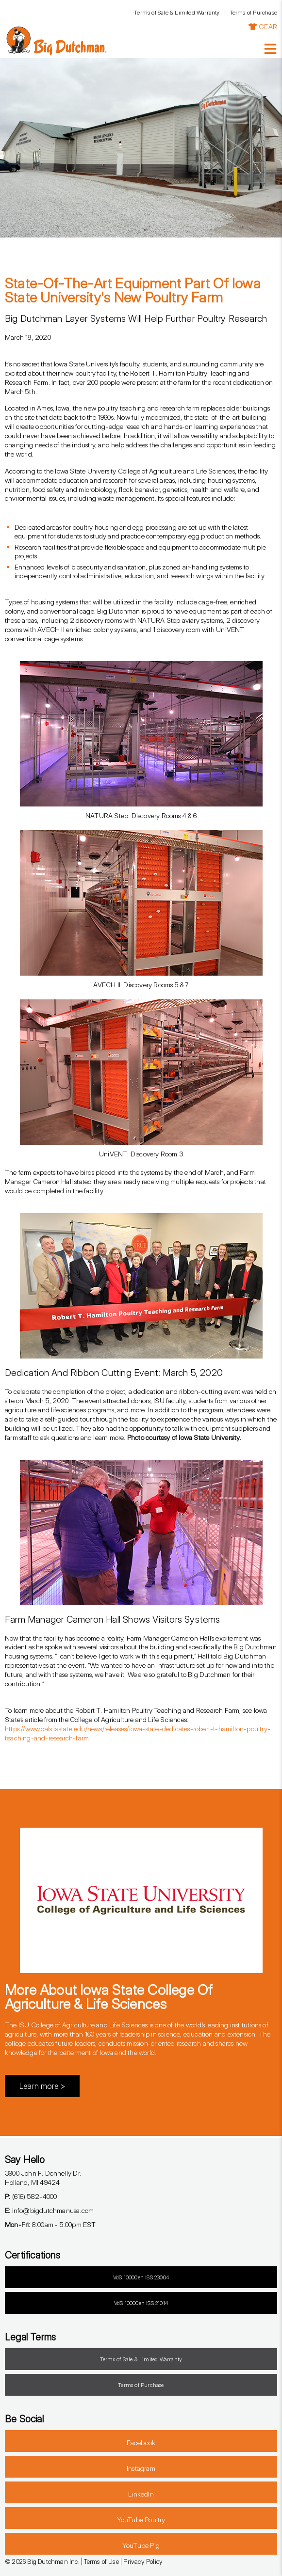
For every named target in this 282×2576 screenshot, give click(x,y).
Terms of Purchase (253, 12)
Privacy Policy (143, 2561)
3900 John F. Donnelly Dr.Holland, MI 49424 (43, 2177)
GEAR (263, 26)
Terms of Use (101, 2561)
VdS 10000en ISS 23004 (141, 2277)
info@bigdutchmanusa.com (49, 2210)
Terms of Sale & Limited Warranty (176, 12)
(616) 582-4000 (31, 2196)
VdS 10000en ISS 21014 (141, 2303)
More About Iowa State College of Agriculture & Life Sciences (109, 1996)
